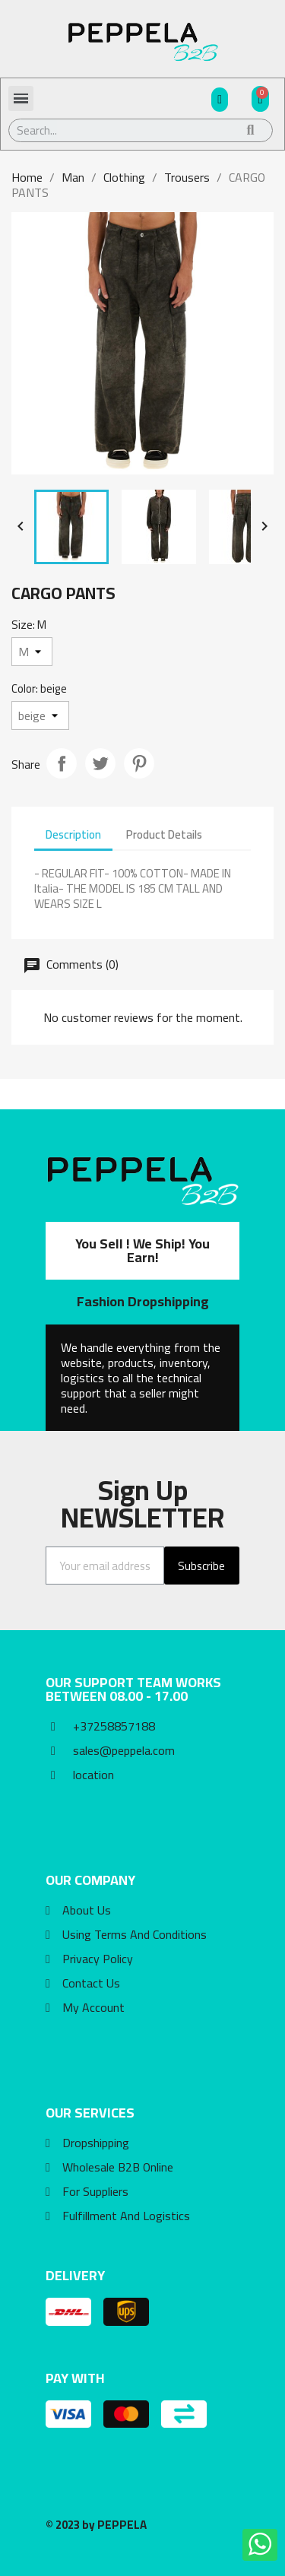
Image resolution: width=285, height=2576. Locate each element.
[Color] (40, 715)
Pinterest (139, 763)
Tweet (100, 763)
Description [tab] (73, 834)
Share (61, 763)
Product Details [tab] (164, 834)
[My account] (219, 99)
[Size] (31, 651)
